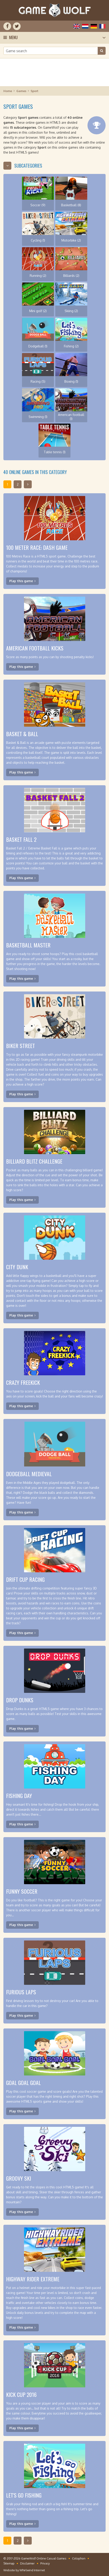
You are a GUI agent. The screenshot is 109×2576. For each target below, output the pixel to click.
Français (102, 26)
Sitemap (9, 2563)
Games (21, 91)
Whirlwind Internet (32, 2570)
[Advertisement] (54, 72)
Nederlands (85, 26)
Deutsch (94, 26)
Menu (13, 37)
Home (7, 91)
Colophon (78, 2558)
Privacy (45, 2563)
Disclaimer (27, 2563)
